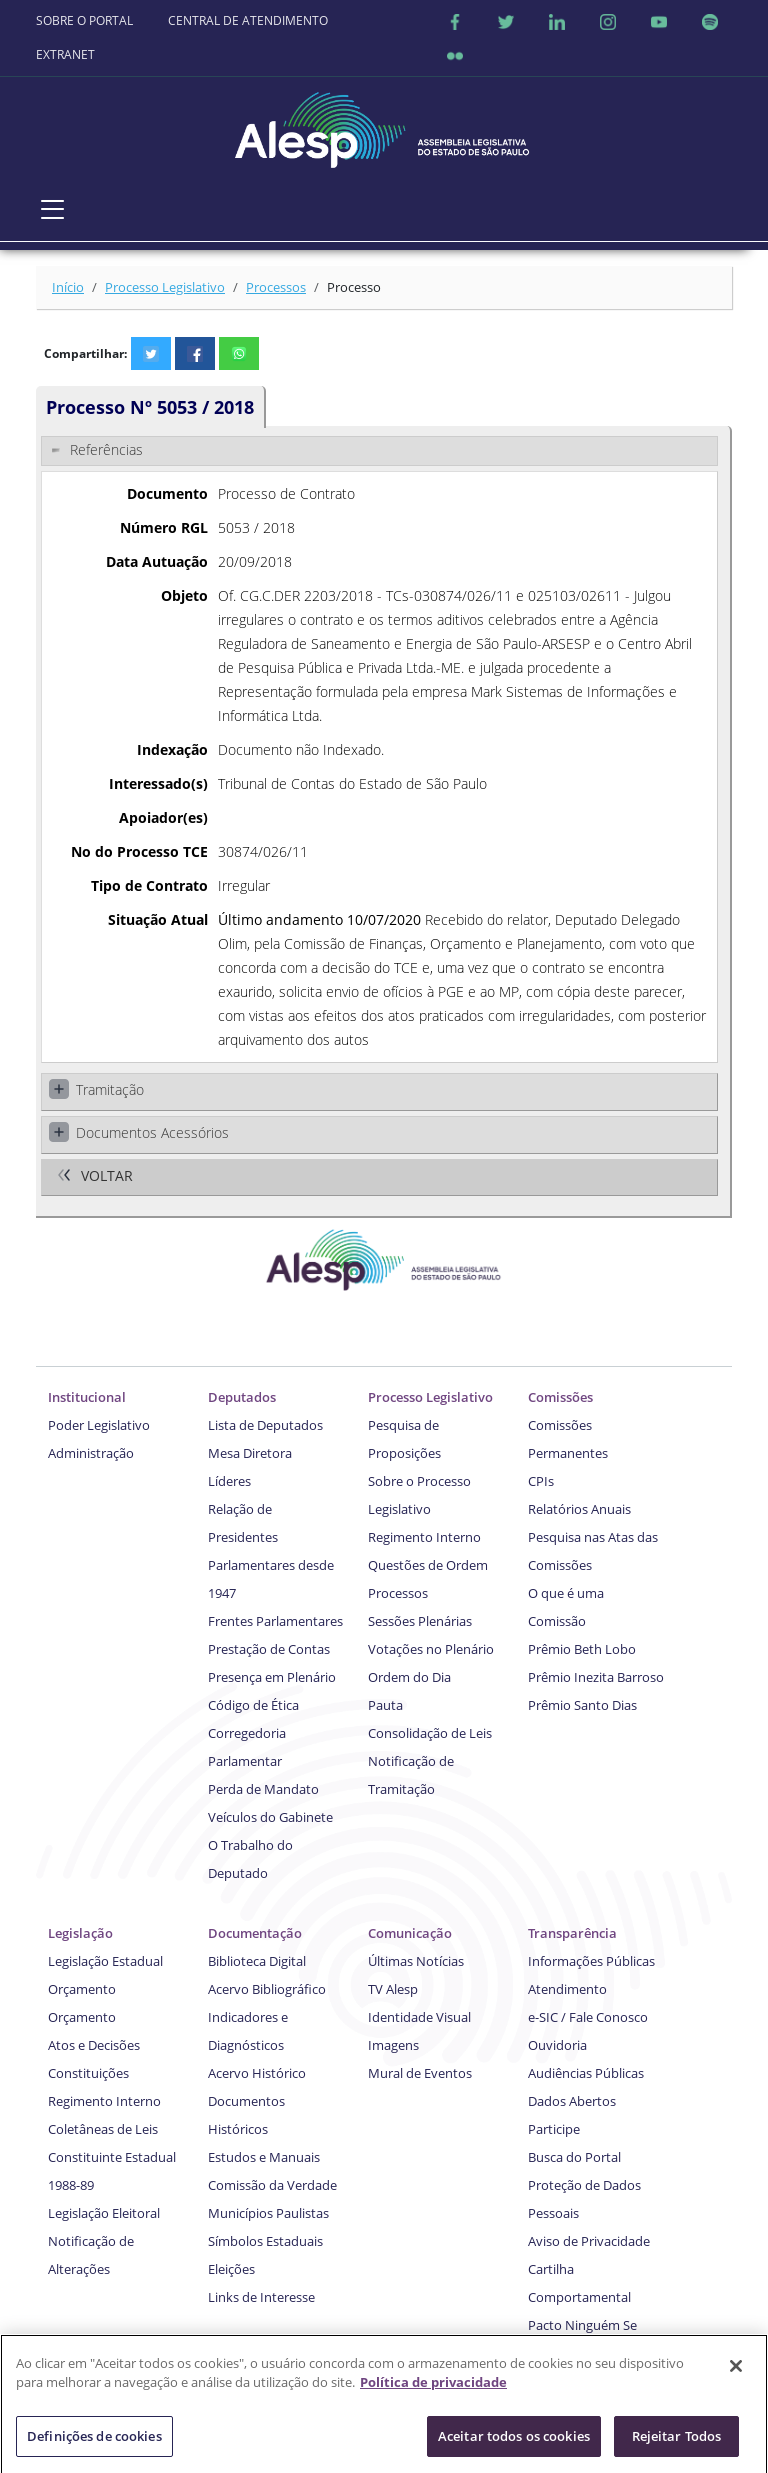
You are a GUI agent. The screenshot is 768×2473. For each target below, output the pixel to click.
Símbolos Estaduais (265, 2241)
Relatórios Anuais (579, 1509)
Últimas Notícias (416, 1961)
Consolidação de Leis (430, 1733)
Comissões (560, 1397)
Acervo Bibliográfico (267, 1989)
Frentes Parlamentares (275, 1621)
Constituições (88, 2073)
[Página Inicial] (384, 124)
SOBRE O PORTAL (84, 20)
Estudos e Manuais (264, 2157)
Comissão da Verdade (272, 2185)
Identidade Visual (419, 2017)
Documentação (255, 1933)
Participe (554, 2129)
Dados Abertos (572, 2101)
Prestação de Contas (269, 1649)
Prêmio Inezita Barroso (596, 1677)
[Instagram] (608, 21)
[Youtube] (659, 21)
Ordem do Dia (409, 1677)
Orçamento (82, 1989)
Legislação (80, 1933)
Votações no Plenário (431, 1649)
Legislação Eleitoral (104, 2213)
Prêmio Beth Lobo (582, 1649)
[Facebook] (455, 21)
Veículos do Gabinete (270, 1817)
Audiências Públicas (586, 2073)
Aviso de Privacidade (589, 2241)
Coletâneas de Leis (103, 2129)
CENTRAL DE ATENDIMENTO (248, 20)
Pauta (385, 1705)
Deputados (242, 1397)
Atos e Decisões (94, 2045)
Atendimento (567, 1989)
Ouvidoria (557, 2045)
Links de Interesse (261, 2297)
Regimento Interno (424, 1537)
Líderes (229, 1481)
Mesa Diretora (250, 1453)
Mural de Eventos (420, 2073)
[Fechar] (736, 2373)
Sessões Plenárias (420, 1621)
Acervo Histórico (257, 2073)
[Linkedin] (557, 21)
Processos (276, 287)
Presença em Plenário (272, 1677)
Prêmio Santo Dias (582, 1705)
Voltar (107, 1175)
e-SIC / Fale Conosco (588, 2017)
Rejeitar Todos (677, 2443)
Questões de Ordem (428, 1565)
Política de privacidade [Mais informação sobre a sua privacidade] (433, 2390)
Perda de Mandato (263, 1789)
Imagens (393, 2045)
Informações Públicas (591, 1961)
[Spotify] (710, 21)
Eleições (231, 2269)
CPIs (541, 1481)
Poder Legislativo (99, 1425)
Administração (91, 1453)
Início (68, 287)
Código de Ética (253, 1705)
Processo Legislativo (165, 287)
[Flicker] (455, 55)
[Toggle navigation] (53, 209)
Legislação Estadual (105, 1961)
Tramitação (110, 1089)
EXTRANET (65, 54)
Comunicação (410, 1933)
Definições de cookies (94, 2443)
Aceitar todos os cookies (514, 2443)
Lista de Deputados (265, 1425)
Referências (106, 449)
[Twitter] (506, 21)
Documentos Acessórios (152, 1132)
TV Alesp (393, 1989)
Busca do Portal (574, 2157)
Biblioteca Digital (257, 1961)
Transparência (572, 1933)
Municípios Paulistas (268, 2213)
